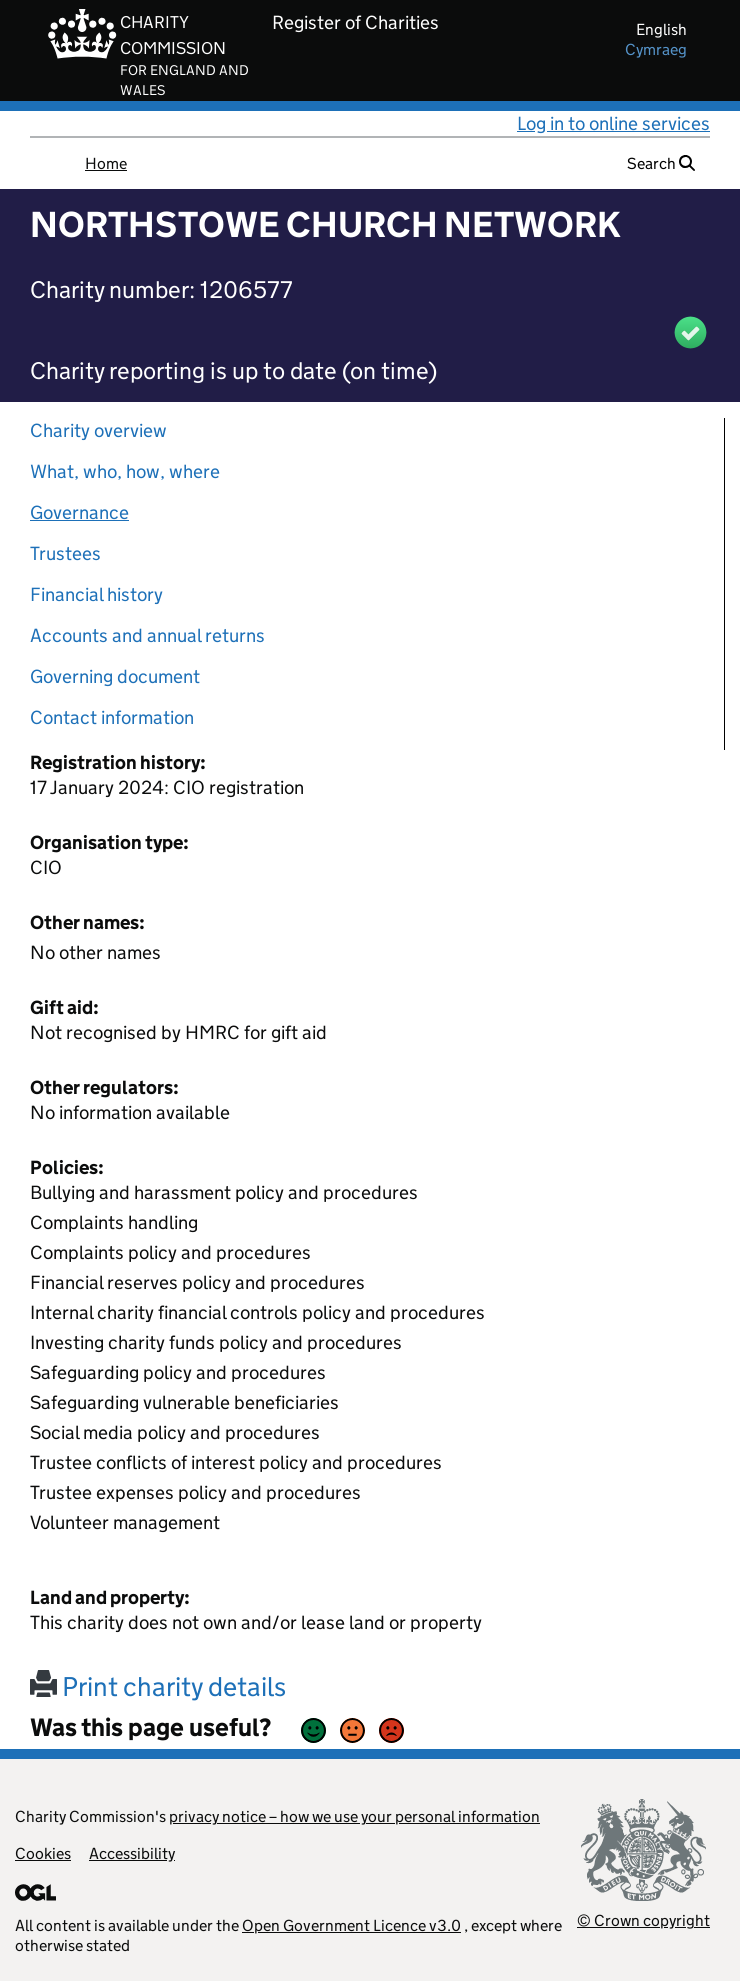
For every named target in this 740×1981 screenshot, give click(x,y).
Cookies (43, 1853)
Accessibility (132, 1853)
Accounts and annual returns (147, 635)
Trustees (65, 553)
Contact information (112, 717)
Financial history (96, 594)
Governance (79, 512)
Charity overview (98, 430)
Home (106, 163)
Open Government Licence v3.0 (351, 1925)
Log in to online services (613, 123)
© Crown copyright (643, 1920)
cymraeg (656, 49)
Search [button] (661, 163)
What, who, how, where (125, 471)
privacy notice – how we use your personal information (354, 1816)
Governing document (115, 676)
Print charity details (158, 1686)
